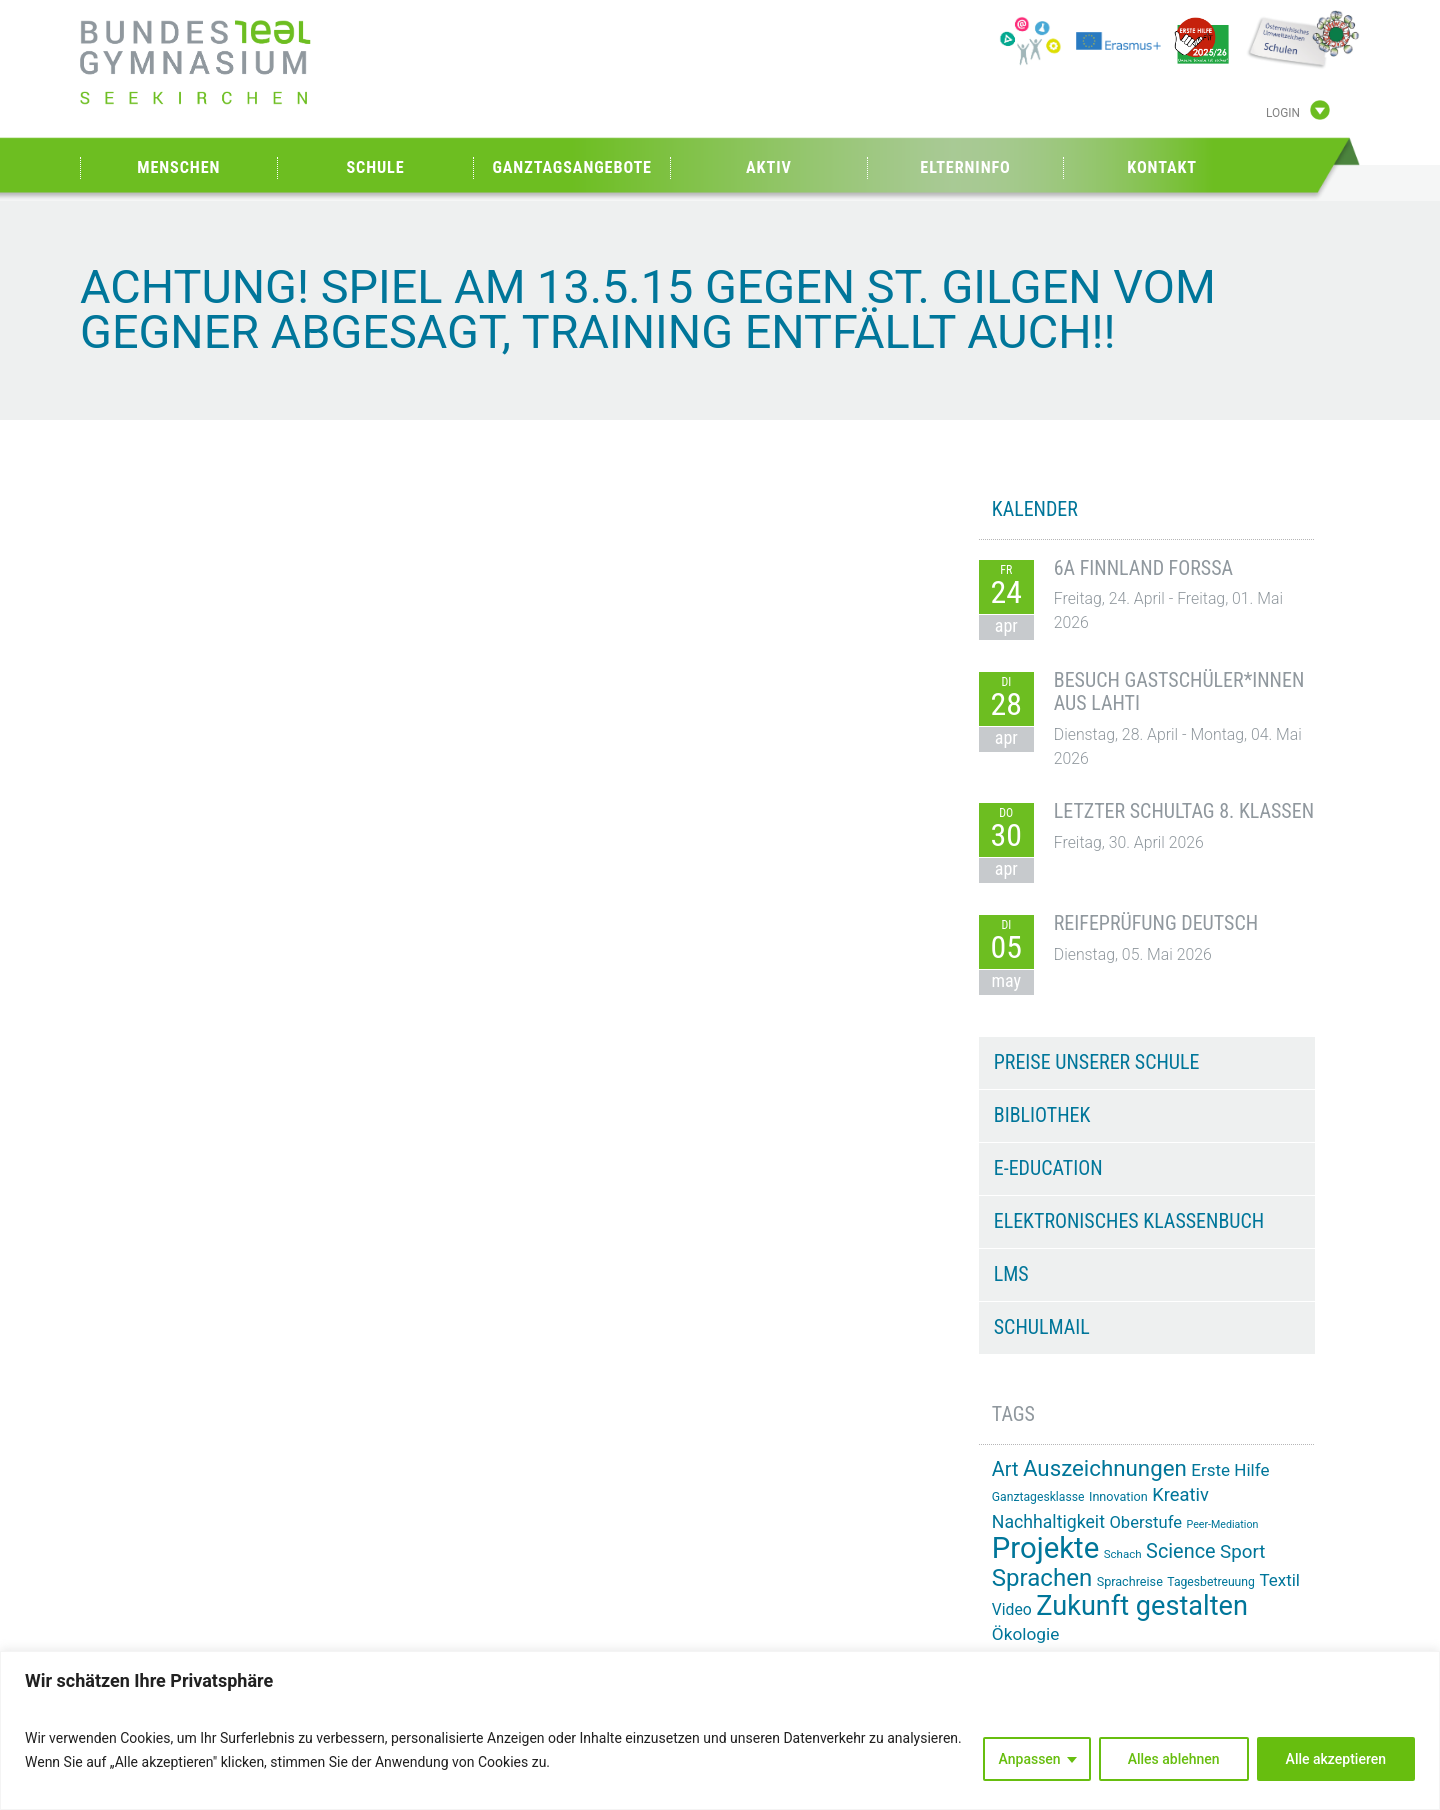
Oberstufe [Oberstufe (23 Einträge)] (1145, 1522)
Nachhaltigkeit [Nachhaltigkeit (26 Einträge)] (1048, 1522)
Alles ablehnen (1174, 1759)
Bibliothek (1042, 1115)
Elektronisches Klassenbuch (1129, 1221)
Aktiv (769, 167)
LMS (1011, 1274)
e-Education (1048, 1168)
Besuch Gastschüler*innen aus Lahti (1179, 692)
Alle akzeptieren (1336, 1759)
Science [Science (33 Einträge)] (1181, 1551)
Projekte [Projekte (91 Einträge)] (1045, 1548)
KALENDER (1035, 509)
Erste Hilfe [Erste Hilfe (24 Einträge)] (1230, 1470)
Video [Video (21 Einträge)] (1012, 1609)
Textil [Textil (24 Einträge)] (1279, 1580)
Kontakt (1162, 167)
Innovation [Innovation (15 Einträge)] (1118, 1496)
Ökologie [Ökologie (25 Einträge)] (1026, 1634)
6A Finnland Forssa (1143, 568)
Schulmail (1042, 1327)
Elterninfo (965, 167)
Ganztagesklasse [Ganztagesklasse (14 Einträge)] (1038, 1497)
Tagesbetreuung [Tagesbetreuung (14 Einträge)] (1211, 1582)
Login (1283, 113)
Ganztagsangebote (572, 167)
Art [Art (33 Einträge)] (1005, 1469)
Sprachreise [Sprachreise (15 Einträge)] (1130, 1581)
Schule (375, 167)
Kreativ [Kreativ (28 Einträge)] (1180, 1494)
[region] (720, 1730)
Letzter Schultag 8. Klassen (1184, 811)
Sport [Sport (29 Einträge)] (1242, 1552)
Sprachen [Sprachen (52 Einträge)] (1042, 1578)
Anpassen (1030, 1759)
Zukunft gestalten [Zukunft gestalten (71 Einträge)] (1142, 1606)
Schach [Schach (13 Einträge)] (1123, 1554)
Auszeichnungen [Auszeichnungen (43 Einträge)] (1105, 1468)
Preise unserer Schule (1097, 1062)
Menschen (178, 167)
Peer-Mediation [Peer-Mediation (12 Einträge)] (1223, 1524)
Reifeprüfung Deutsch (1156, 923)
